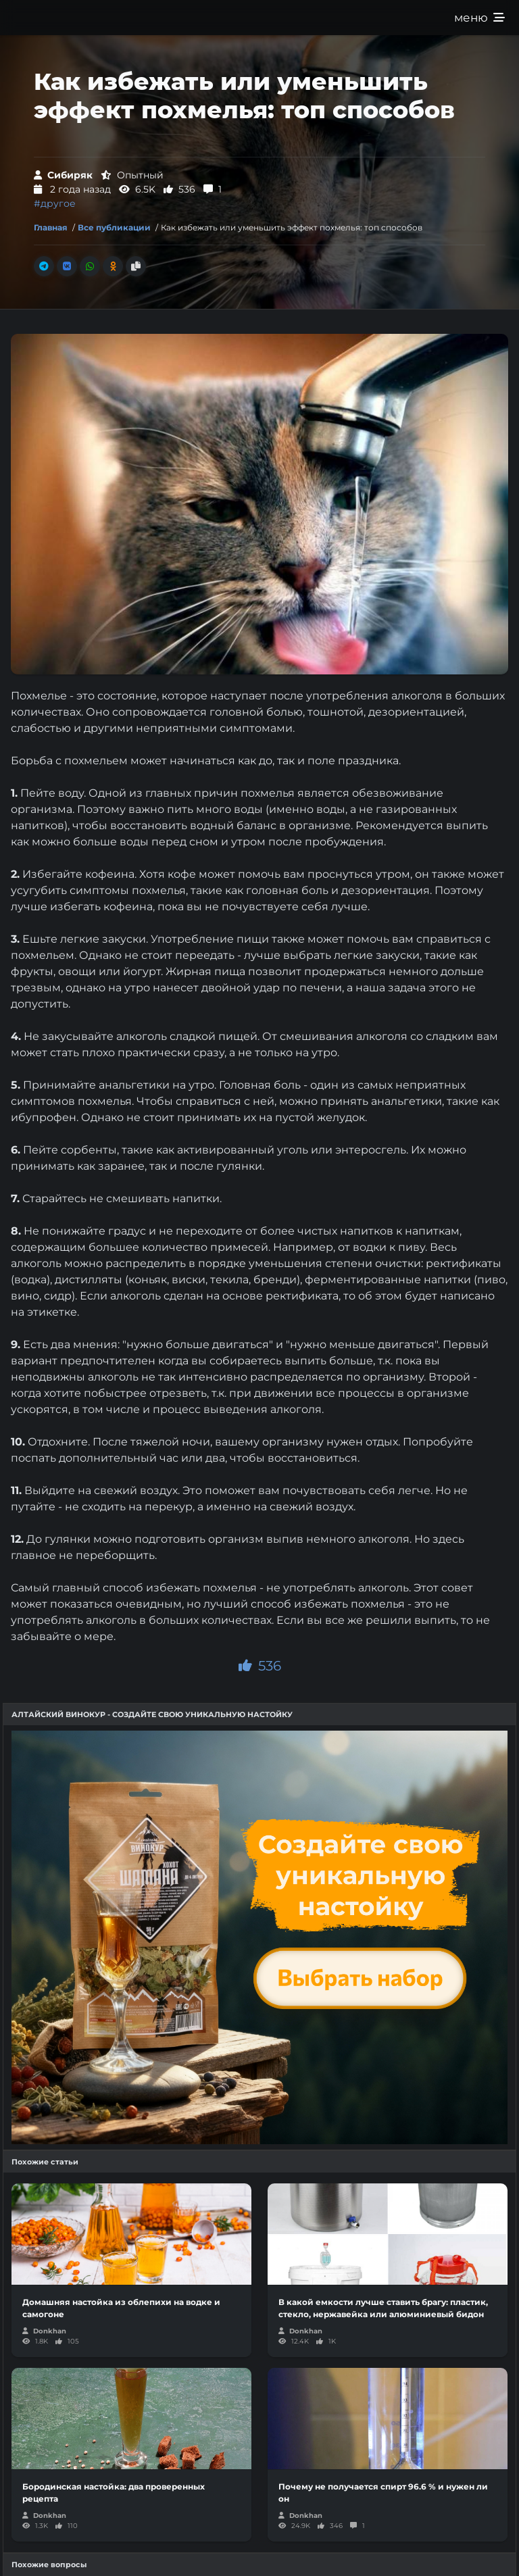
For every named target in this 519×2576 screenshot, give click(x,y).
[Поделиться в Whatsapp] (90, 266)
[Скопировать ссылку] (136, 266)
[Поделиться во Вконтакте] (67, 266)
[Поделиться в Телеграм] (44, 266)
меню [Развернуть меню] (479, 17)
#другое (55, 203)
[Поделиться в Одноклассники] (113, 266)
